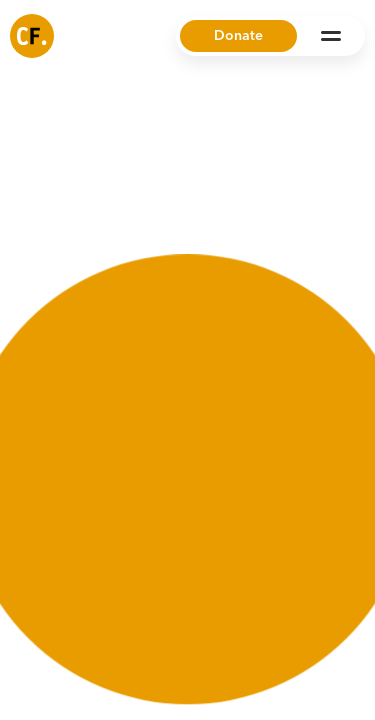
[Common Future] (32, 36)
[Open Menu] (331, 36)
